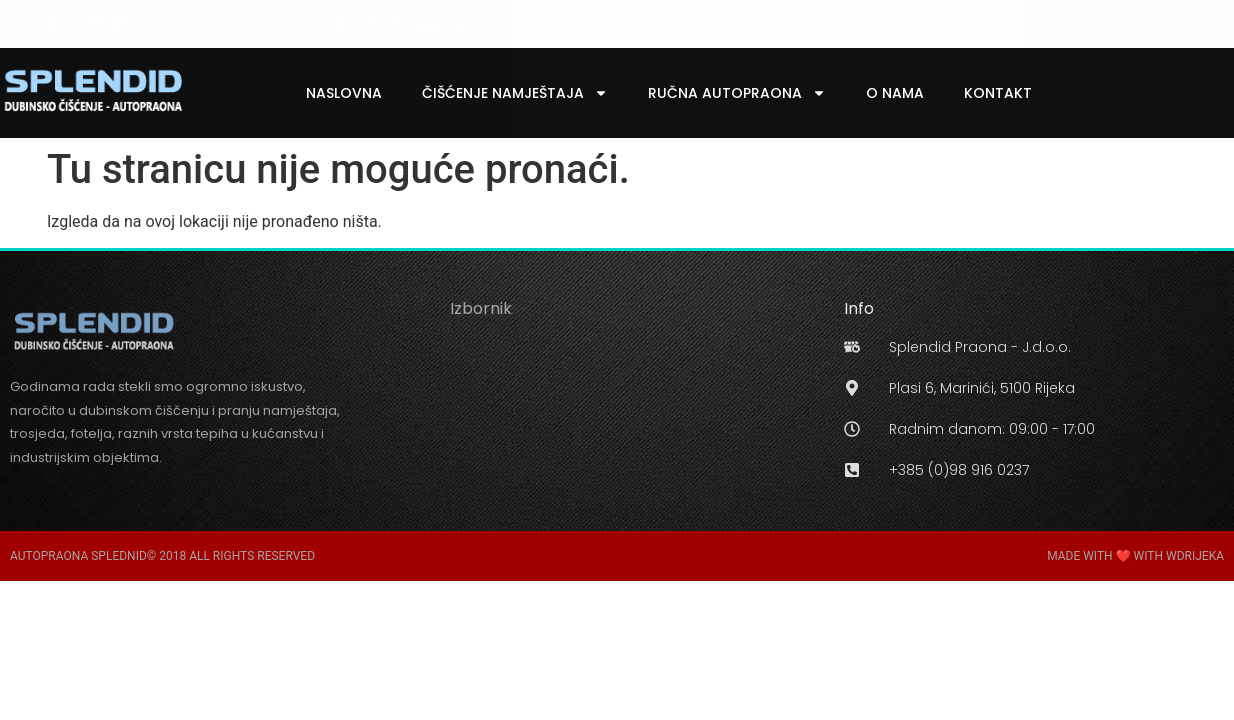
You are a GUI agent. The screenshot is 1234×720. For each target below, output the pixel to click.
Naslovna (344, 93)
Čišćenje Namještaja (515, 93)
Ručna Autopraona (737, 93)
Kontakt (998, 93)
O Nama (895, 93)
